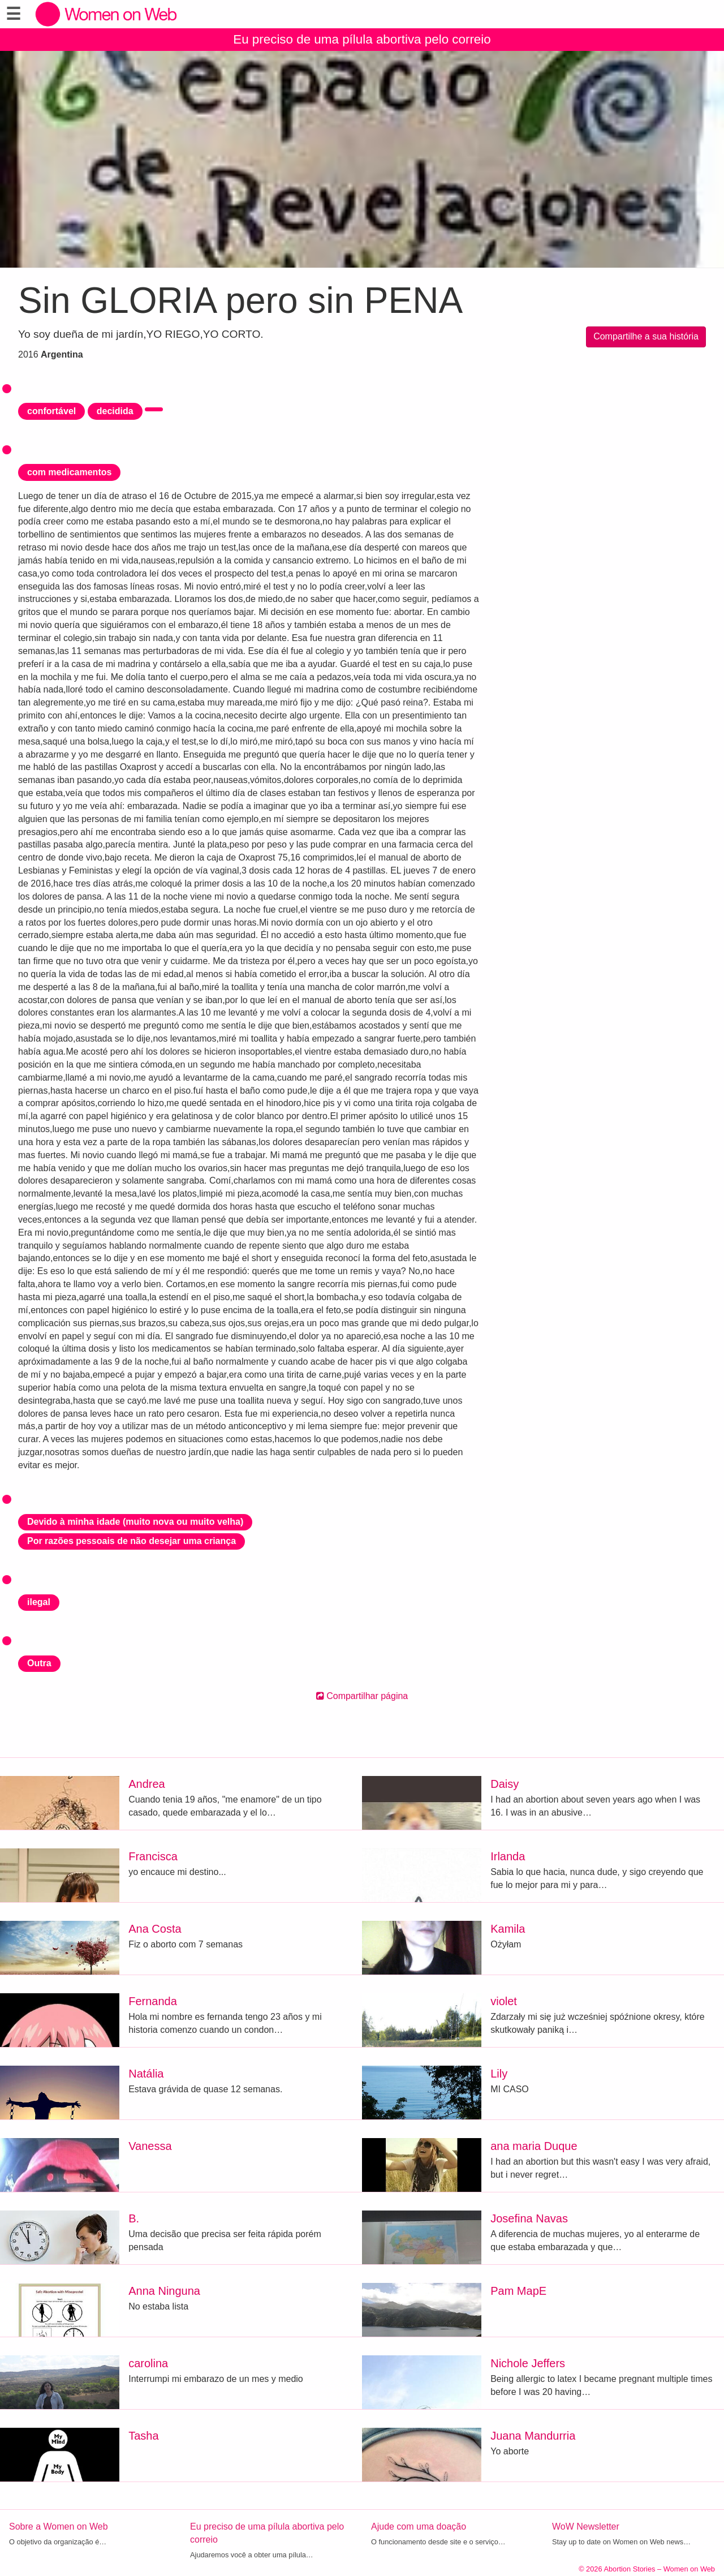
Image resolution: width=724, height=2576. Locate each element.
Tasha (143, 2435)
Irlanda (507, 1856)
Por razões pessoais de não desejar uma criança (131, 1541)
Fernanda (152, 2001)
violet (503, 2001)
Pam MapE (518, 2291)
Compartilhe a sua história (646, 336)
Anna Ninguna (164, 2291)
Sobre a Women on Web (58, 2526)
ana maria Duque (533, 2146)
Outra (39, 1663)
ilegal (38, 1602)
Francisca (153, 1856)
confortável (51, 411)
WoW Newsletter (585, 2526)
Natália (145, 2073)
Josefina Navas (529, 2218)
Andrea (146, 1784)
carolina (148, 2363)
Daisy (504, 1784)
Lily (498, 2073)
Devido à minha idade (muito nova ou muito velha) (135, 1521)
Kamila (507, 1929)
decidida (115, 411)
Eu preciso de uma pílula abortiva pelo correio (362, 39)
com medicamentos (69, 472)
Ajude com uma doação (418, 2526)
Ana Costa (154, 1929)
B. (133, 2218)
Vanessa (149, 2146)
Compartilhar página (362, 1696)
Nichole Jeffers (527, 2363)
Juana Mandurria (532, 2435)
